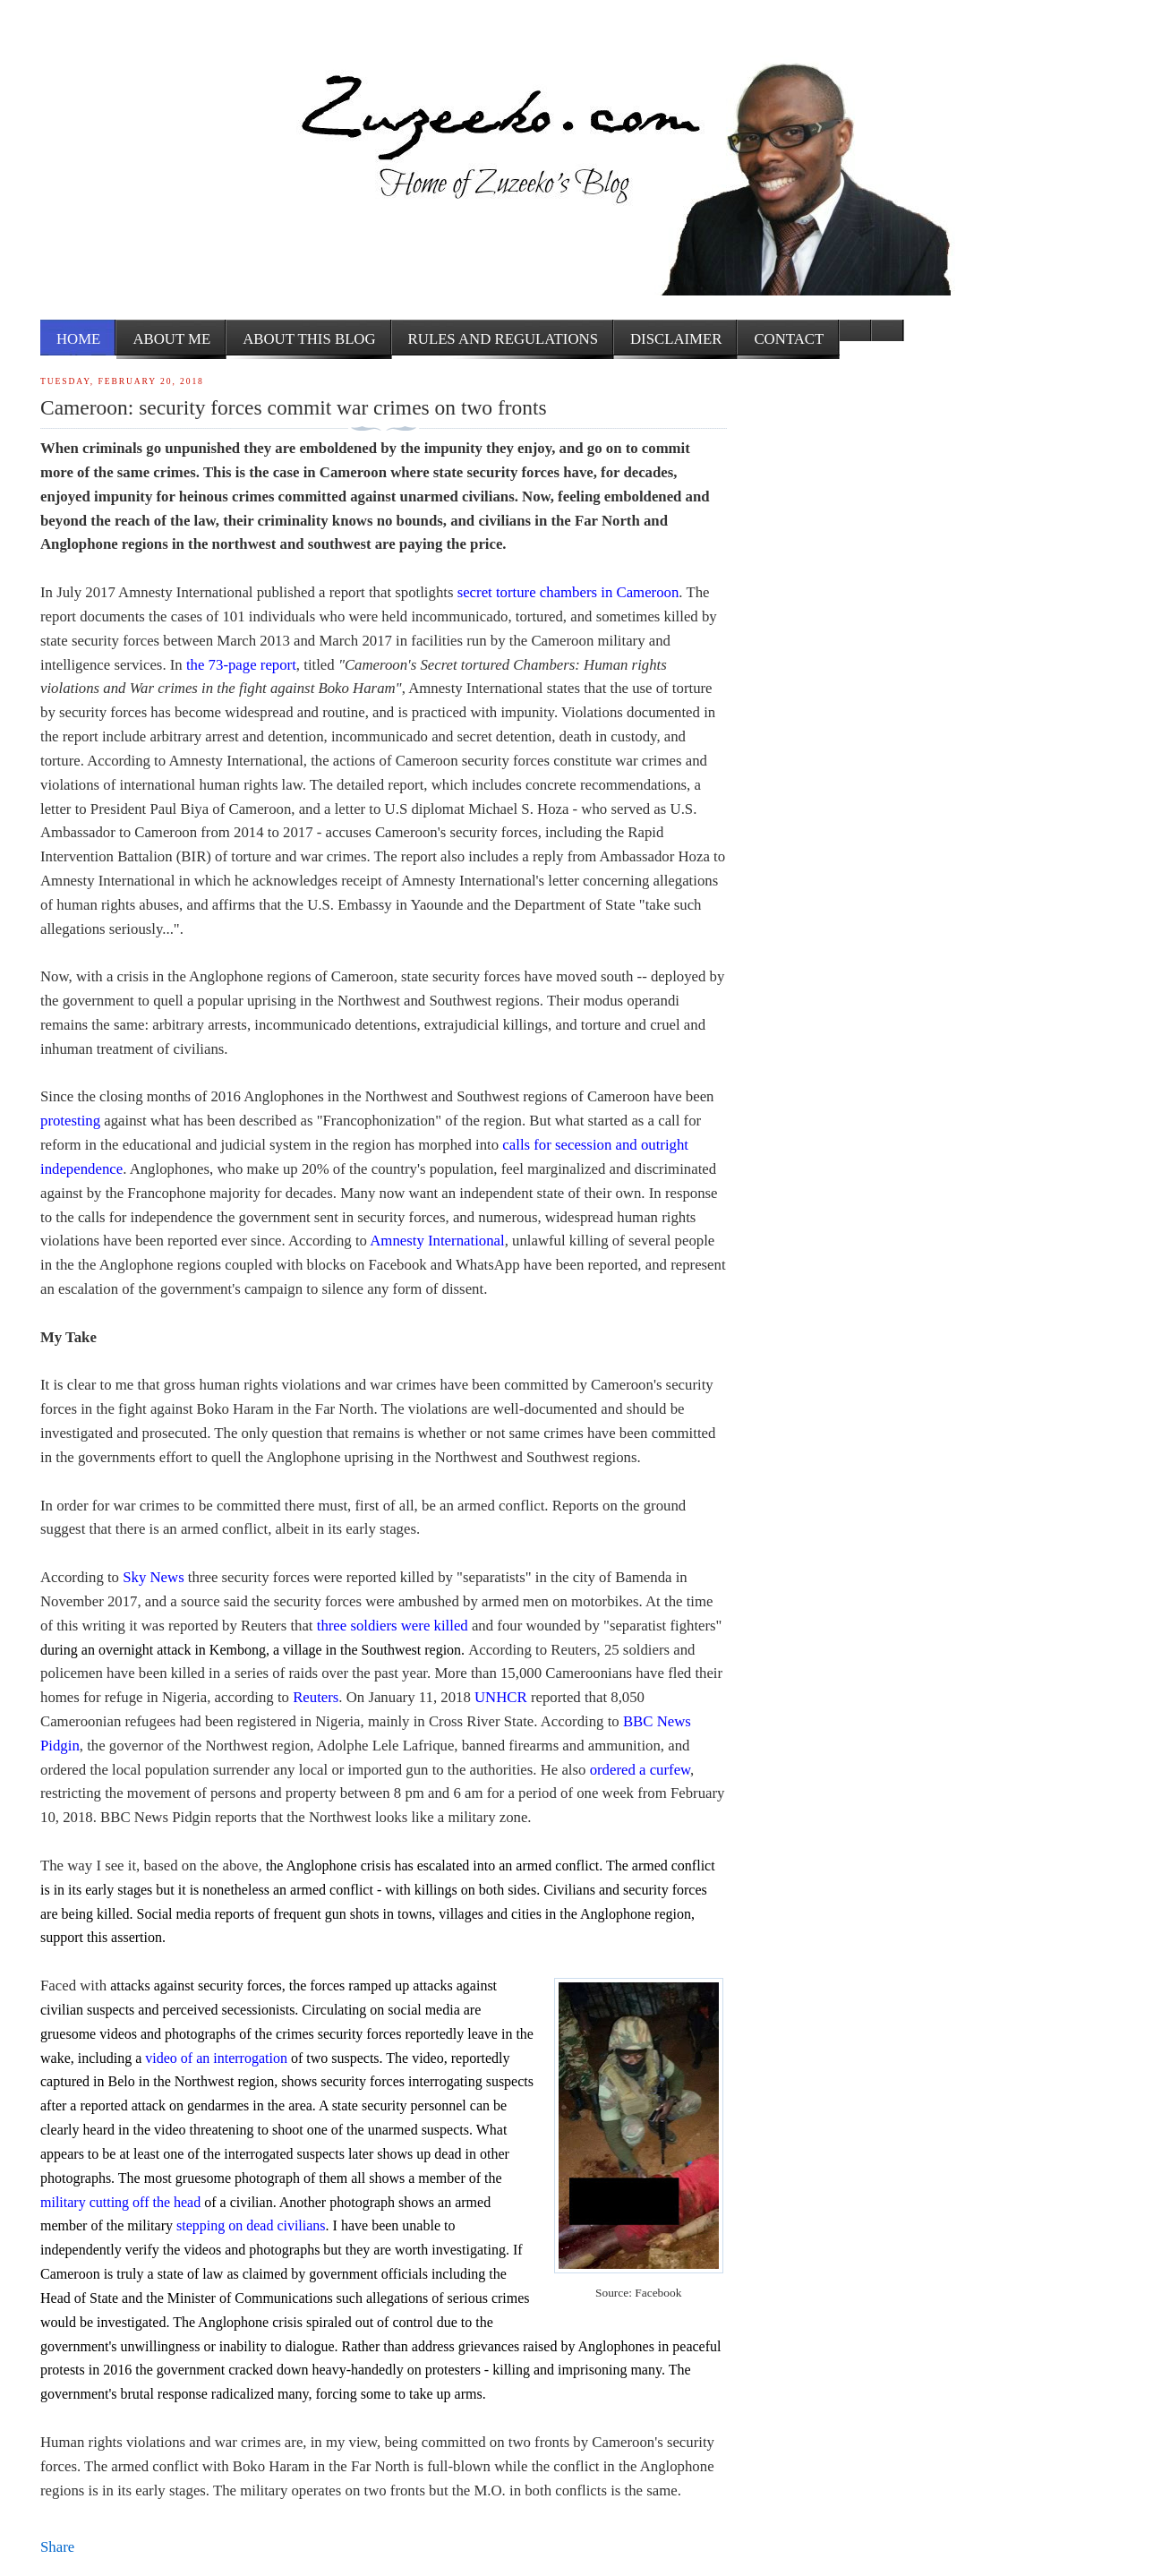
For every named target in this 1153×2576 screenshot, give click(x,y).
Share (57, 2546)
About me (171, 338)
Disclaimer (676, 338)
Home (78, 338)
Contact (789, 338)
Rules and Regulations (503, 338)
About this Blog (309, 338)
